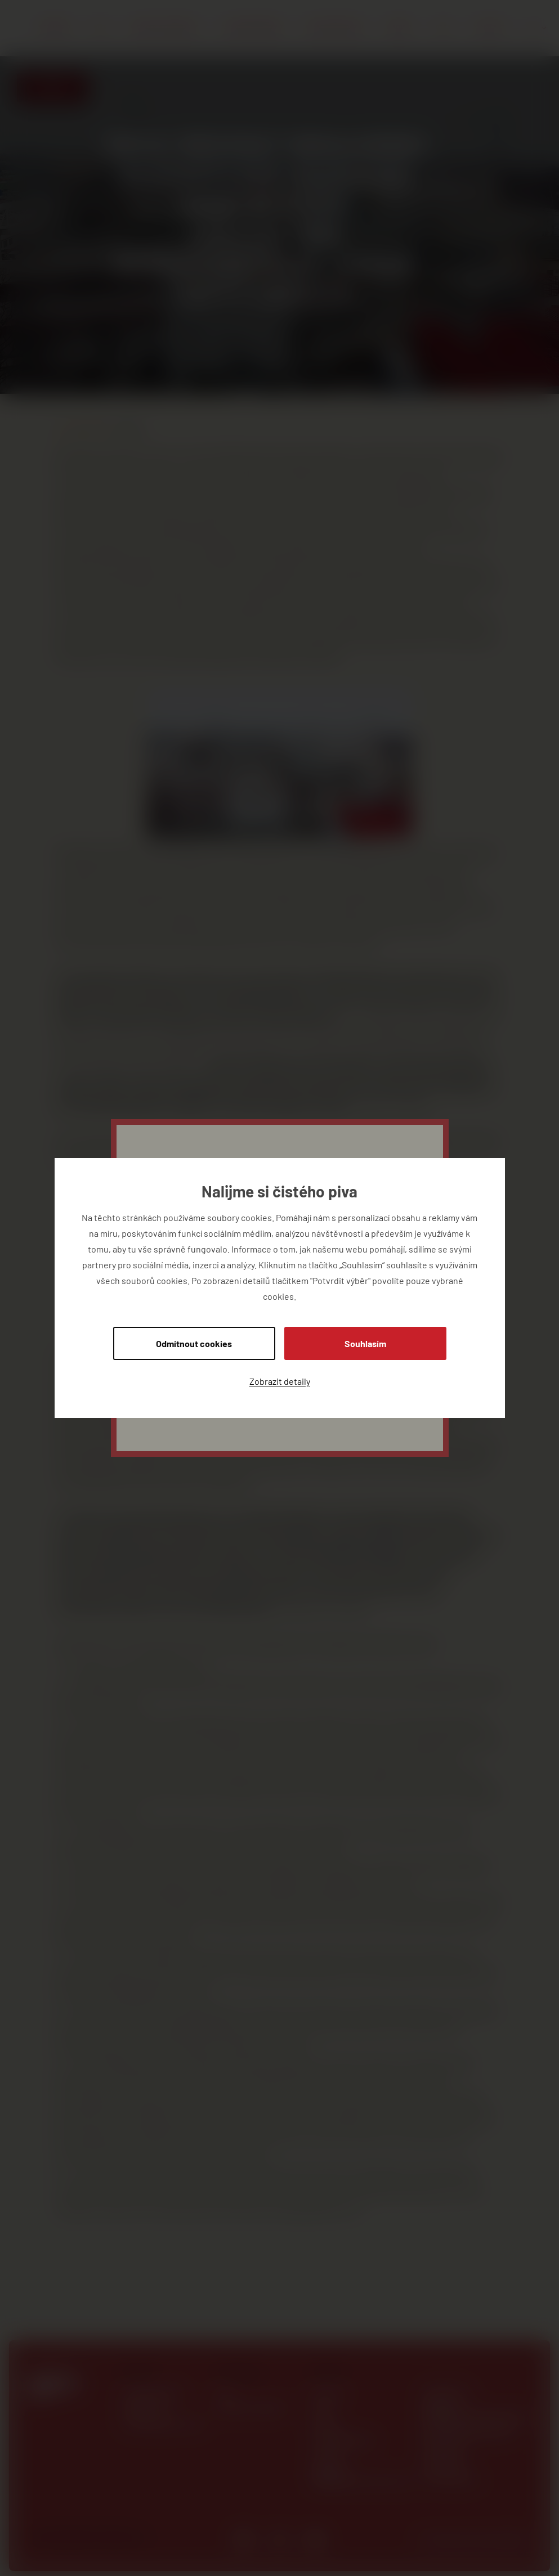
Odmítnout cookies (194, 1343)
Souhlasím (365, 1343)
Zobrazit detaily (279, 1381)
